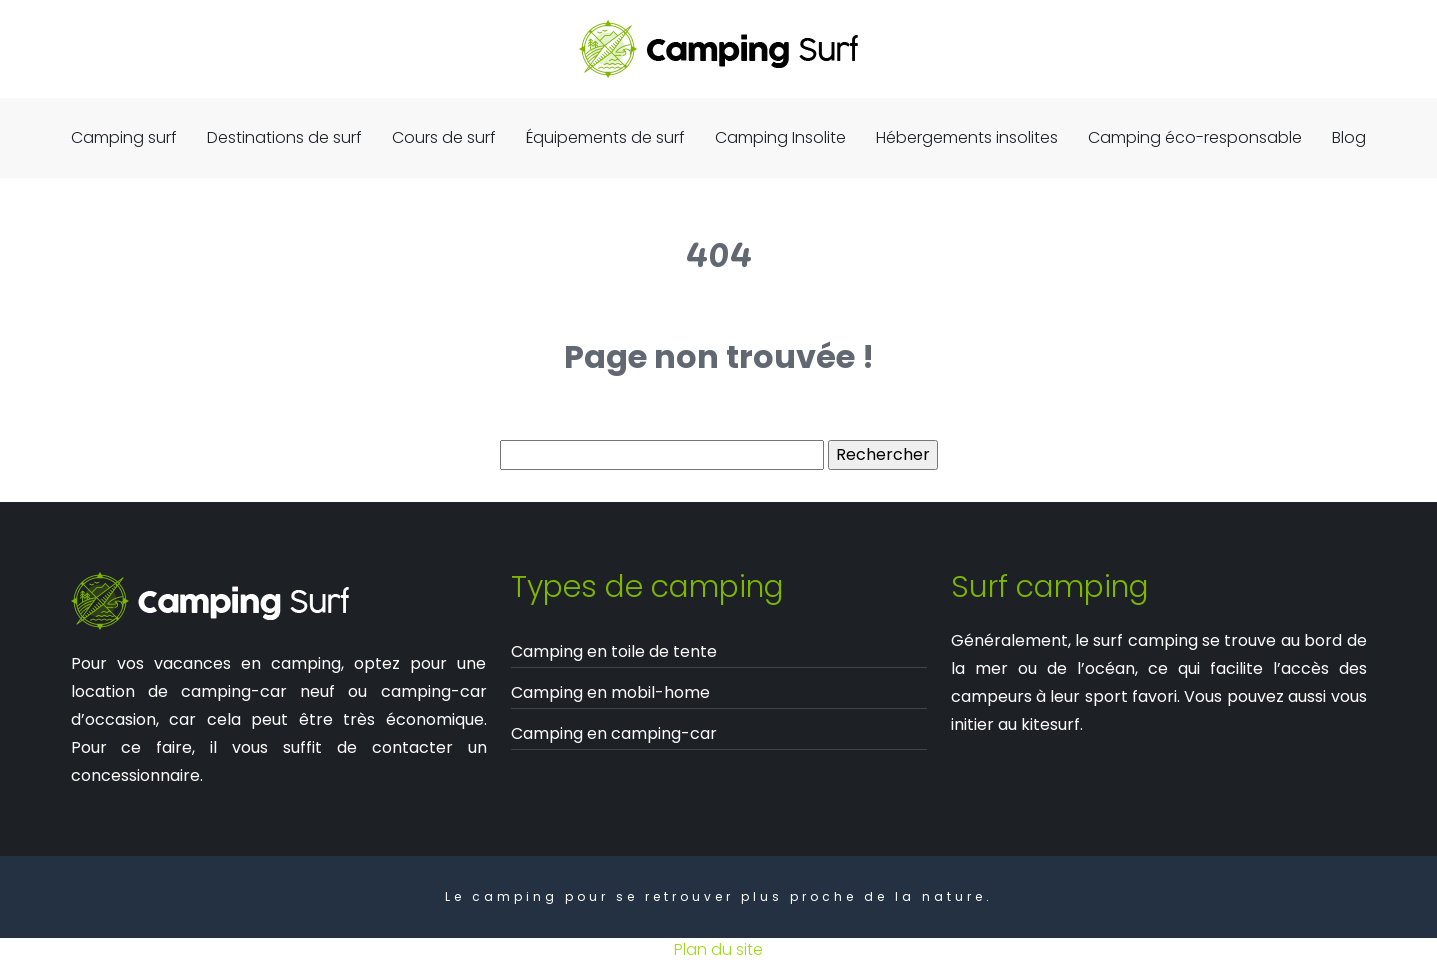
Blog (1349, 137)
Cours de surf (444, 137)
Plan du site (718, 949)
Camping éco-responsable (1195, 137)
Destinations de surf (284, 137)
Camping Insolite (780, 137)
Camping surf (124, 137)
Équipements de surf (605, 137)
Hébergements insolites (967, 137)
